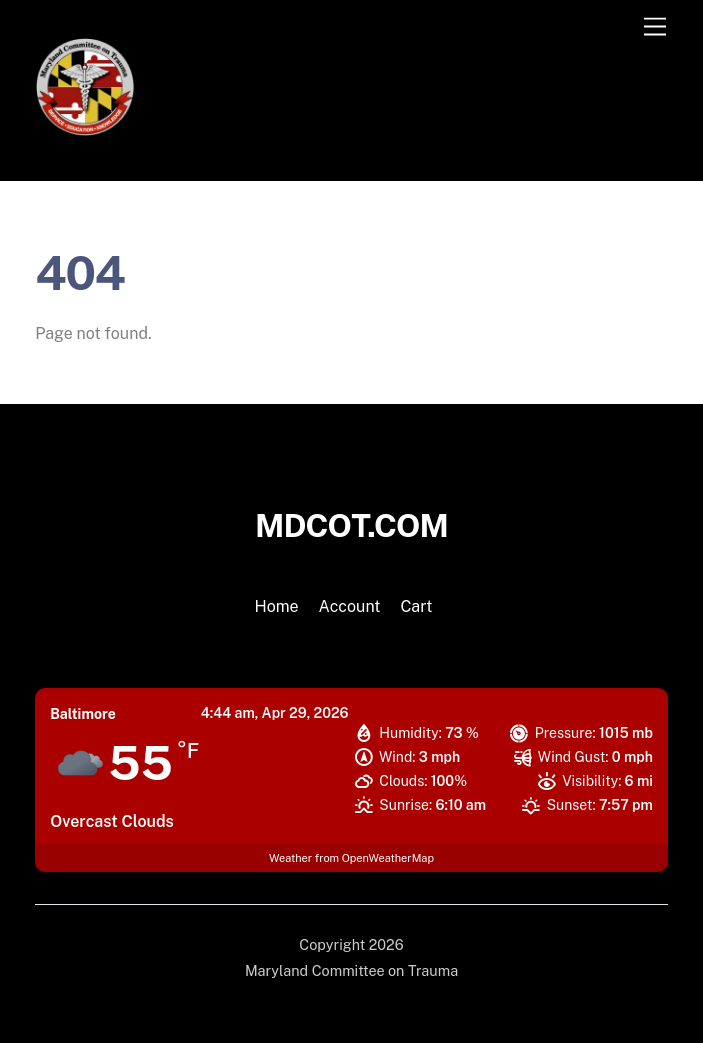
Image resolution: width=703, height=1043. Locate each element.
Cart (416, 606)
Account (350, 606)
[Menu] (655, 27)
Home (277, 606)
